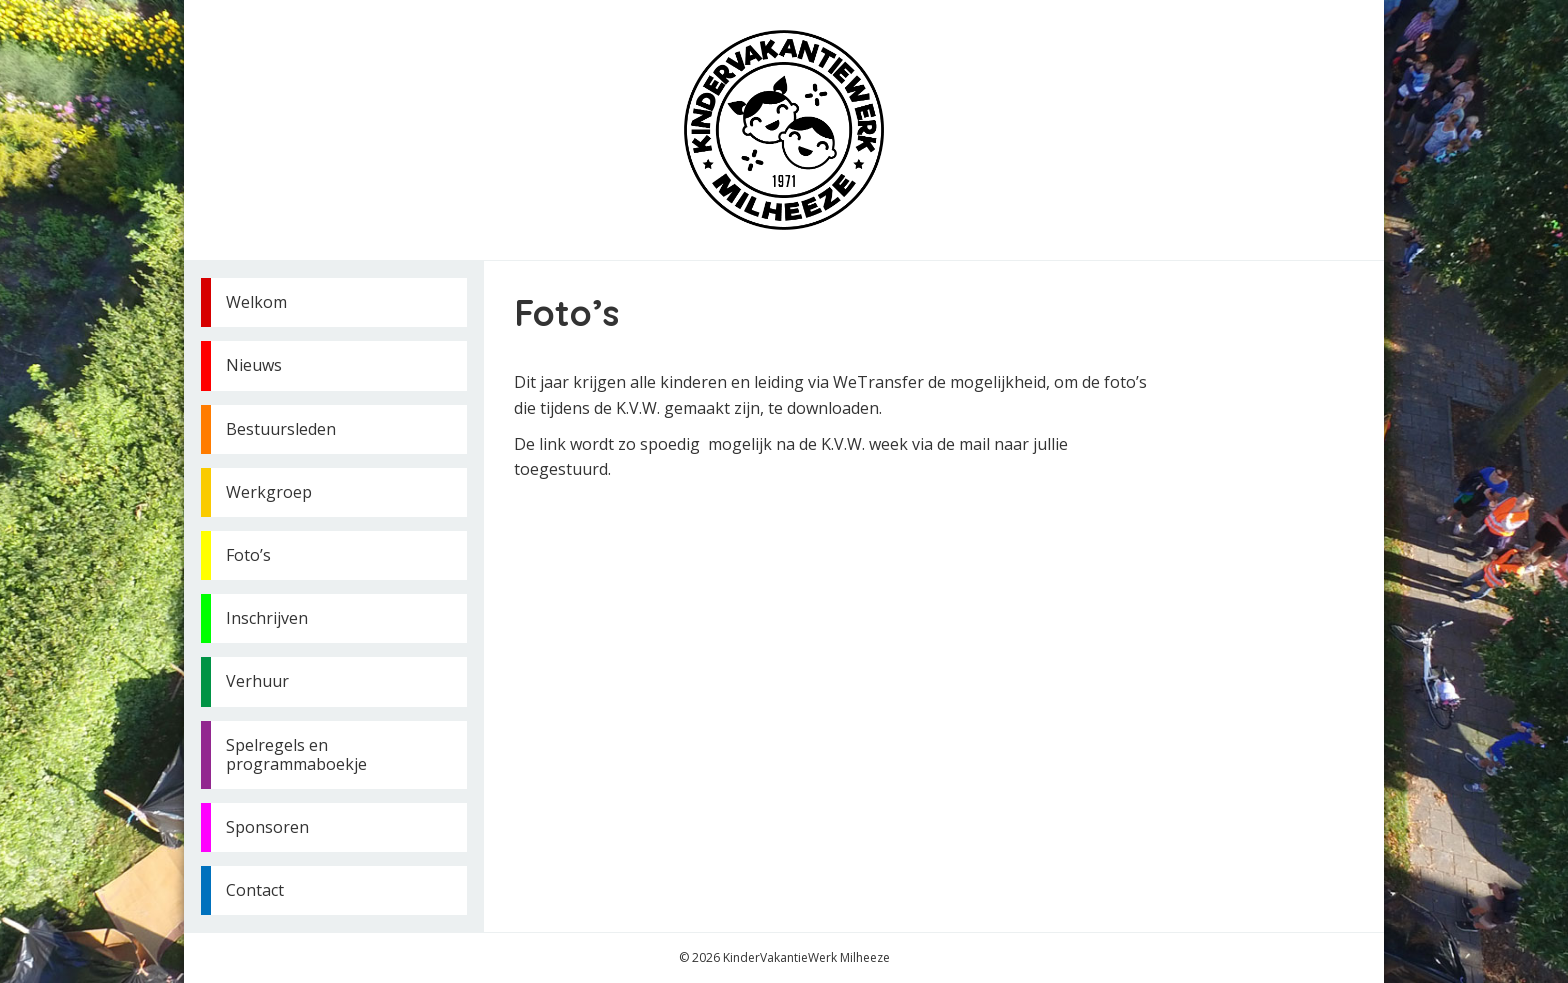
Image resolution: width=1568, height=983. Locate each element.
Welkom (256, 302)
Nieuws (254, 365)
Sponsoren (267, 827)
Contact (255, 890)
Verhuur (257, 681)
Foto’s (248, 555)
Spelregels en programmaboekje (296, 754)
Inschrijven (267, 618)
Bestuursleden (281, 429)
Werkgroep (269, 492)
